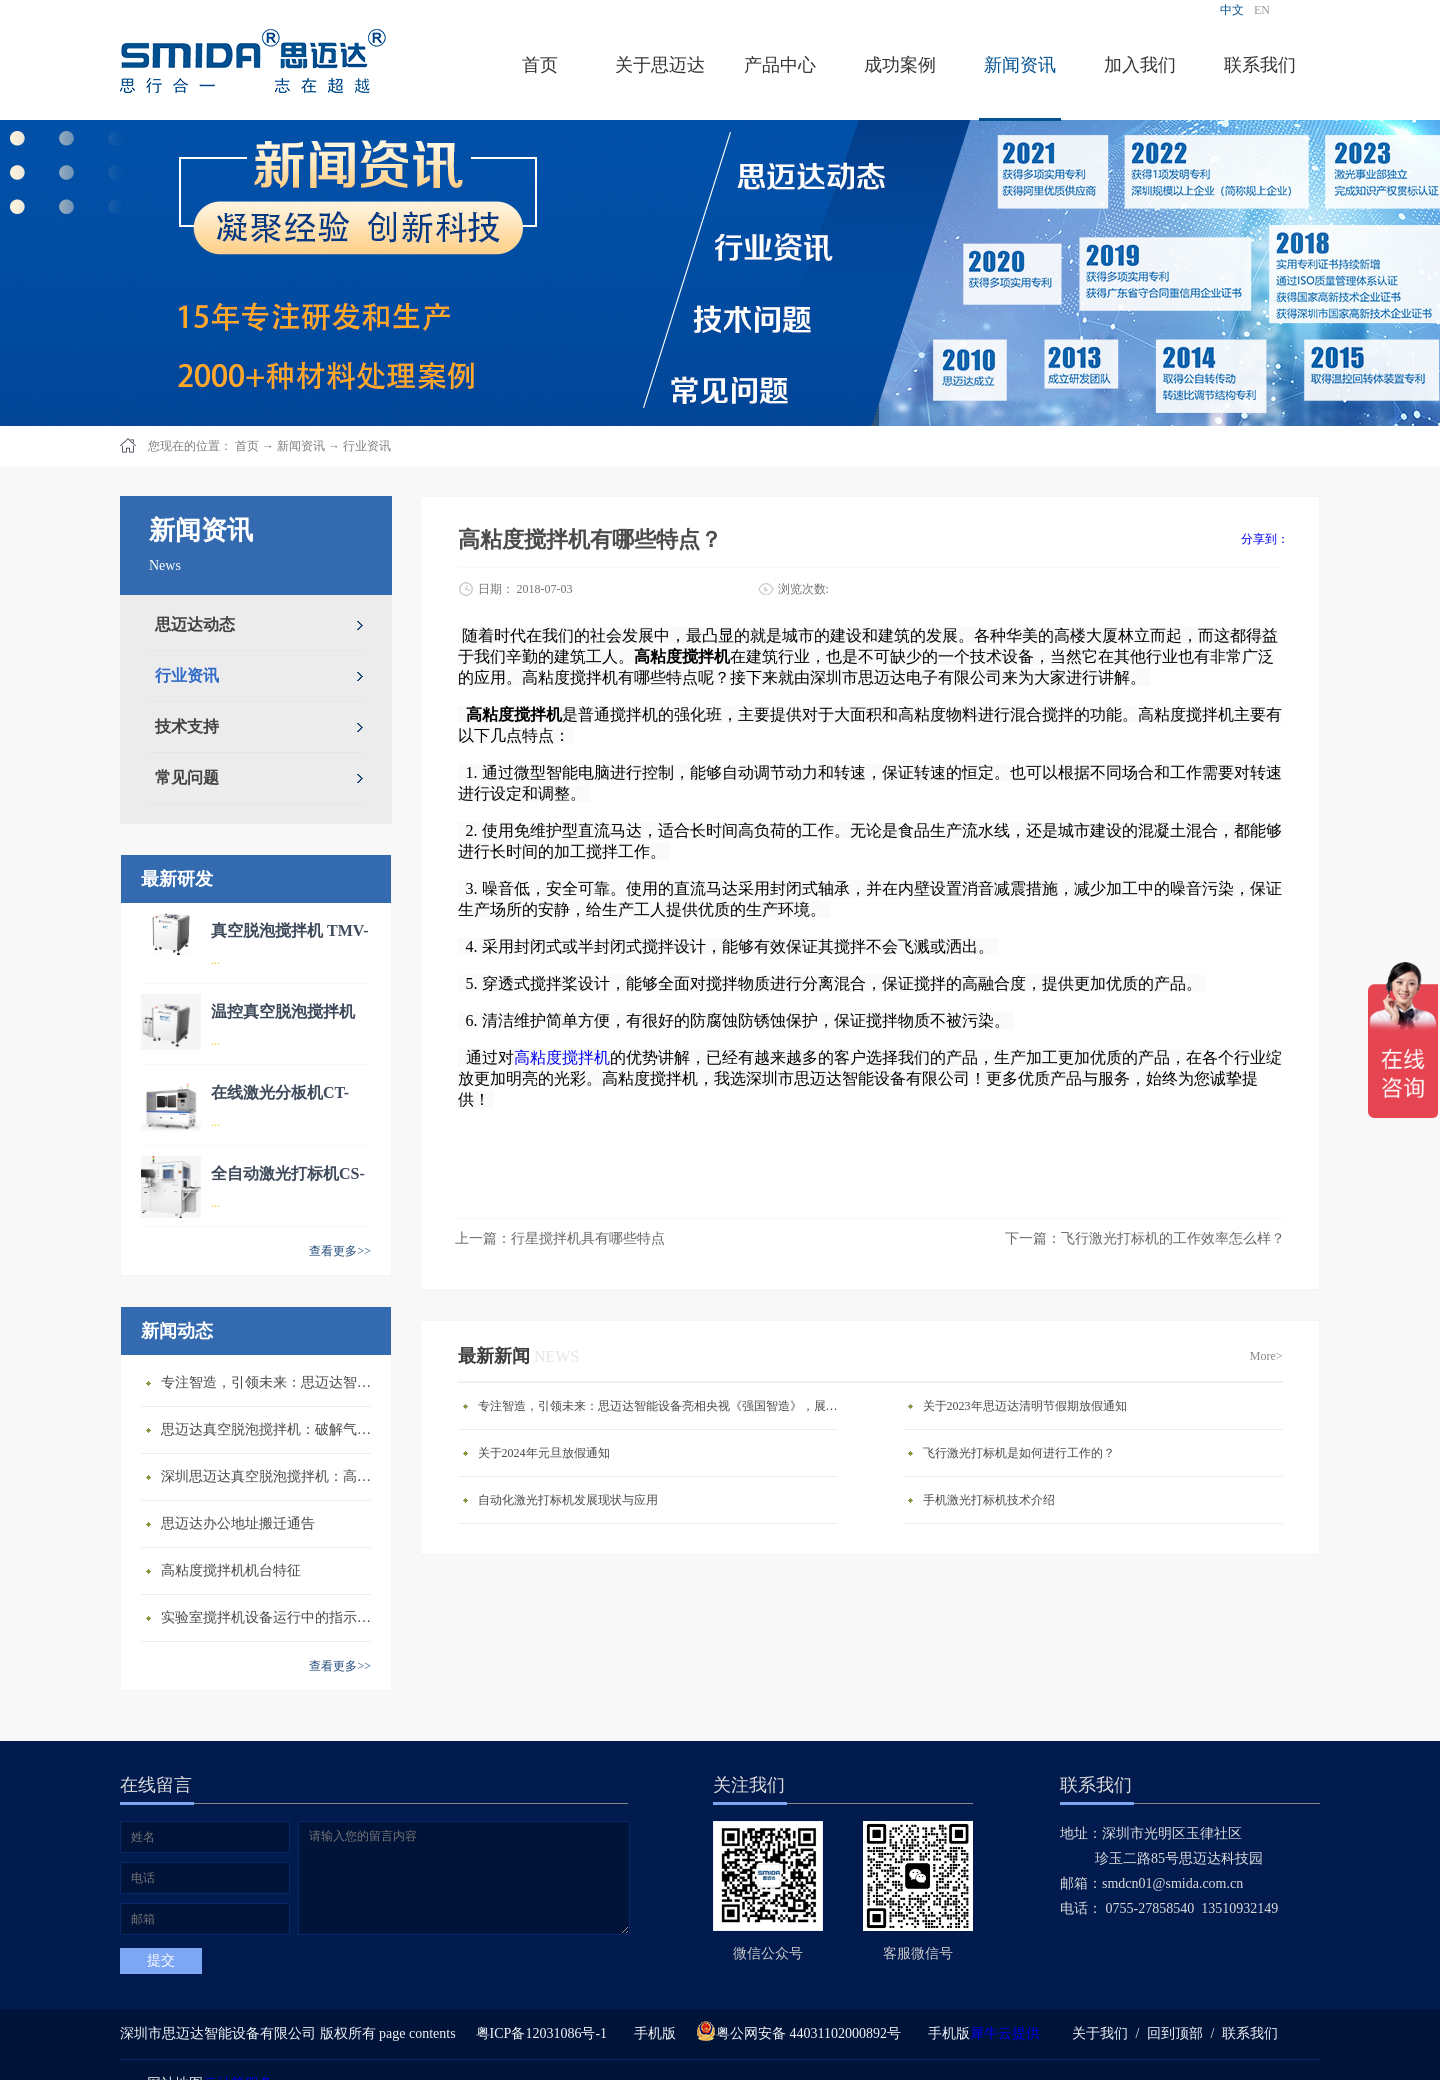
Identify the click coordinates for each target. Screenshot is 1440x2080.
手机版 (651, 2033)
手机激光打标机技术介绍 (989, 1500)
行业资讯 (367, 446)
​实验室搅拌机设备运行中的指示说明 (271, 1617)
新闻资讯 (301, 446)
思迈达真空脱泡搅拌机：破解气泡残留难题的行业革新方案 (271, 1429)
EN (1262, 10)
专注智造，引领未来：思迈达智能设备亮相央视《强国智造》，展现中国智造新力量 (271, 1382)
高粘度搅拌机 (562, 1057)
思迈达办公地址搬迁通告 (238, 1523)
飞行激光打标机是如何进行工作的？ (1019, 1453)
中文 (1232, 10)
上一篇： (560, 1238)
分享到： (1265, 539)
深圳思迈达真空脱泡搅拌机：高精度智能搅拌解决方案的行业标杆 (271, 1476)
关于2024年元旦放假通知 (544, 1453)
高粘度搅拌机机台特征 (231, 1570)
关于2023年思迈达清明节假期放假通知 (1025, 1406)
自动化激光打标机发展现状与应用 (568, 1500)
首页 (540, 65)
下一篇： (1145, 1238)
